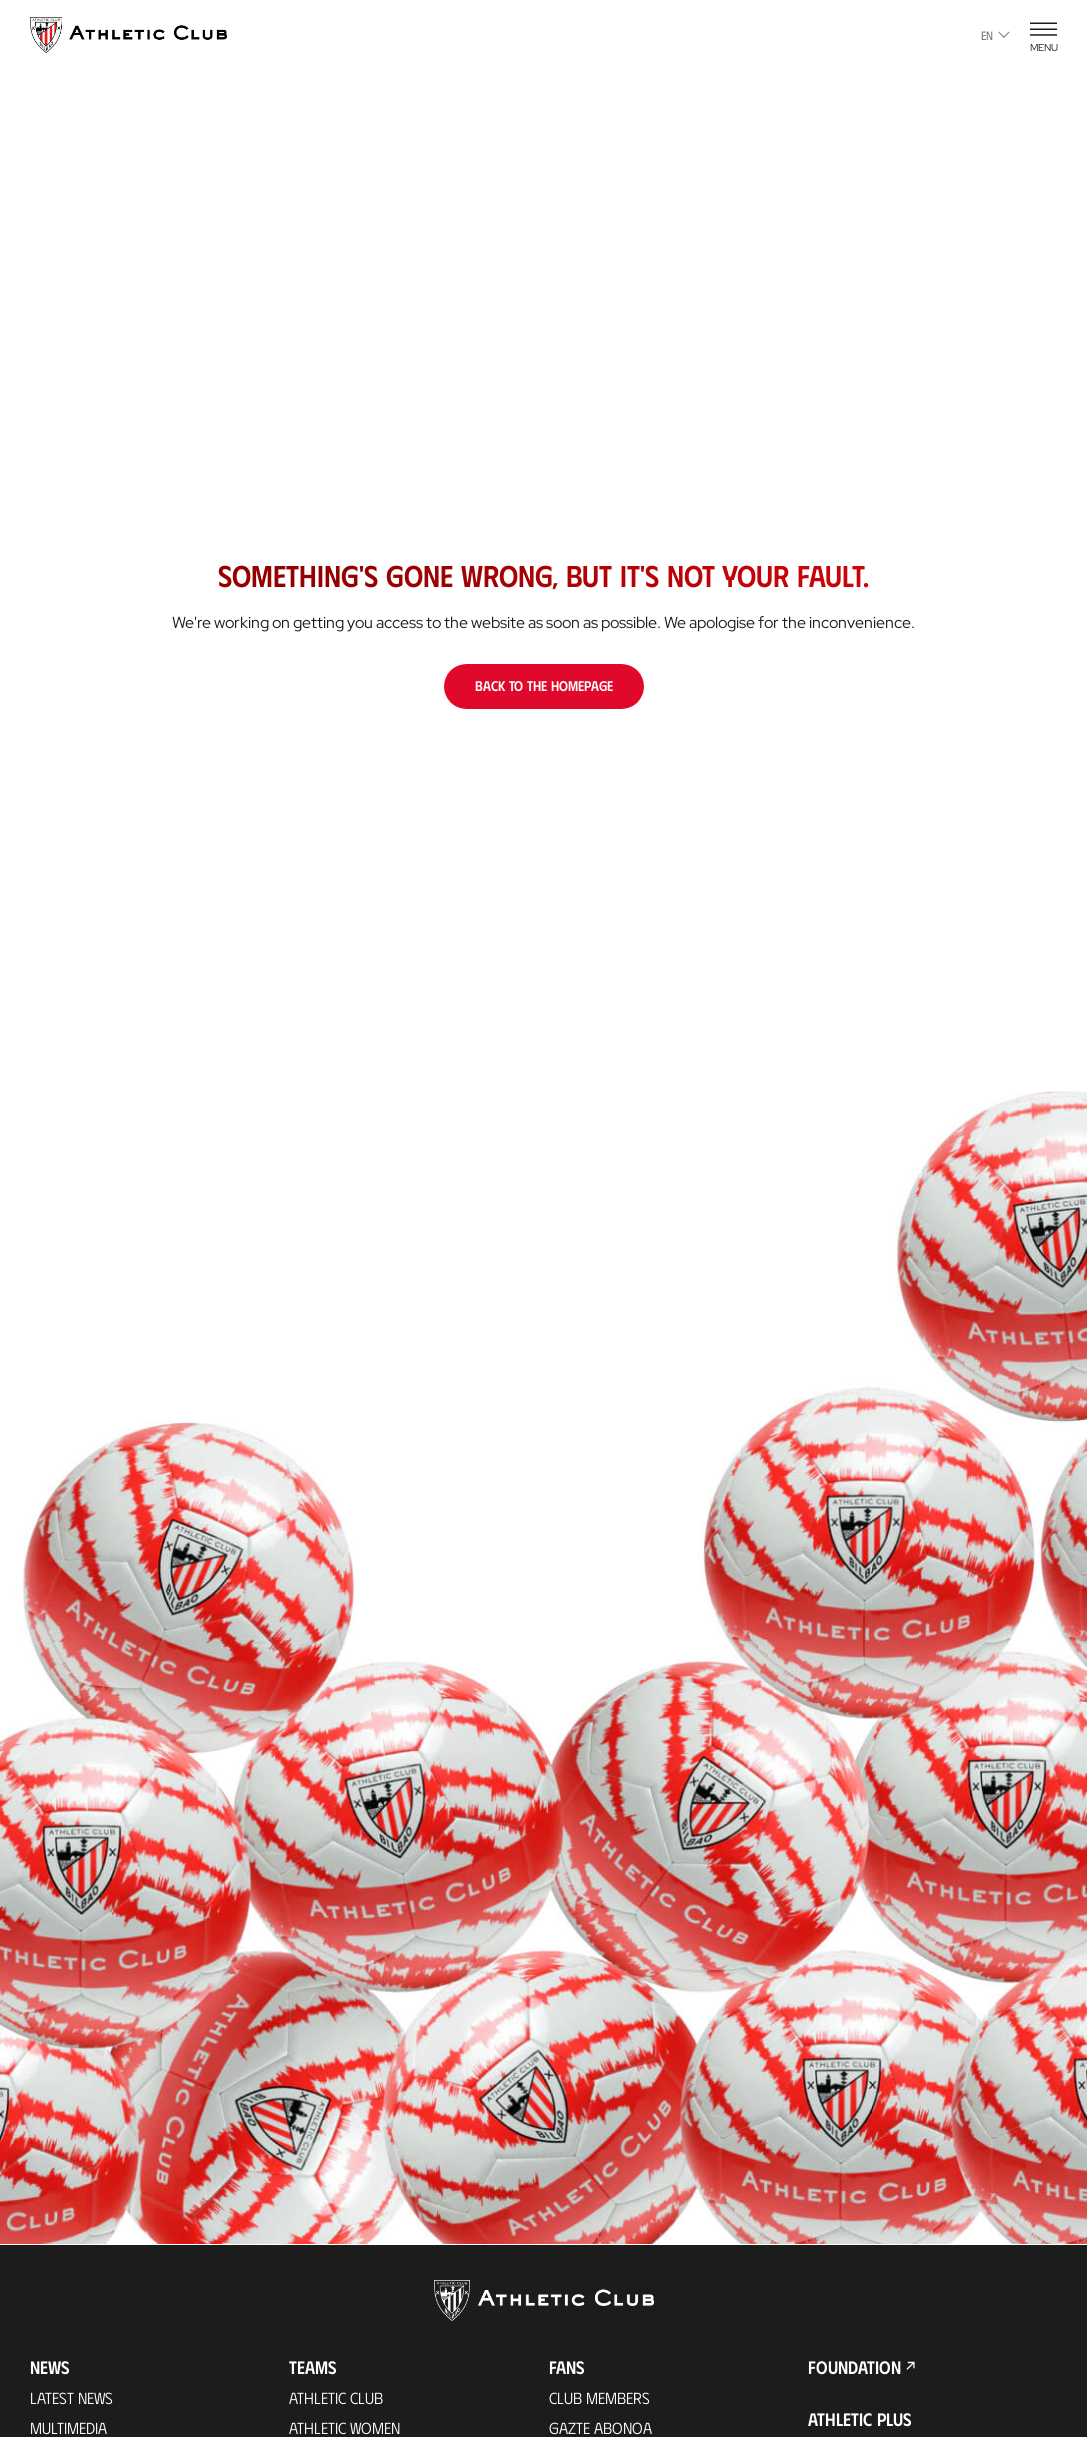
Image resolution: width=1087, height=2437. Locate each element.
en (995, 35)
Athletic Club (336, 2397)
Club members (599, 2397)
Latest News (71, 2397)
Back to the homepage (544, 685)
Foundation (854, 2367)
